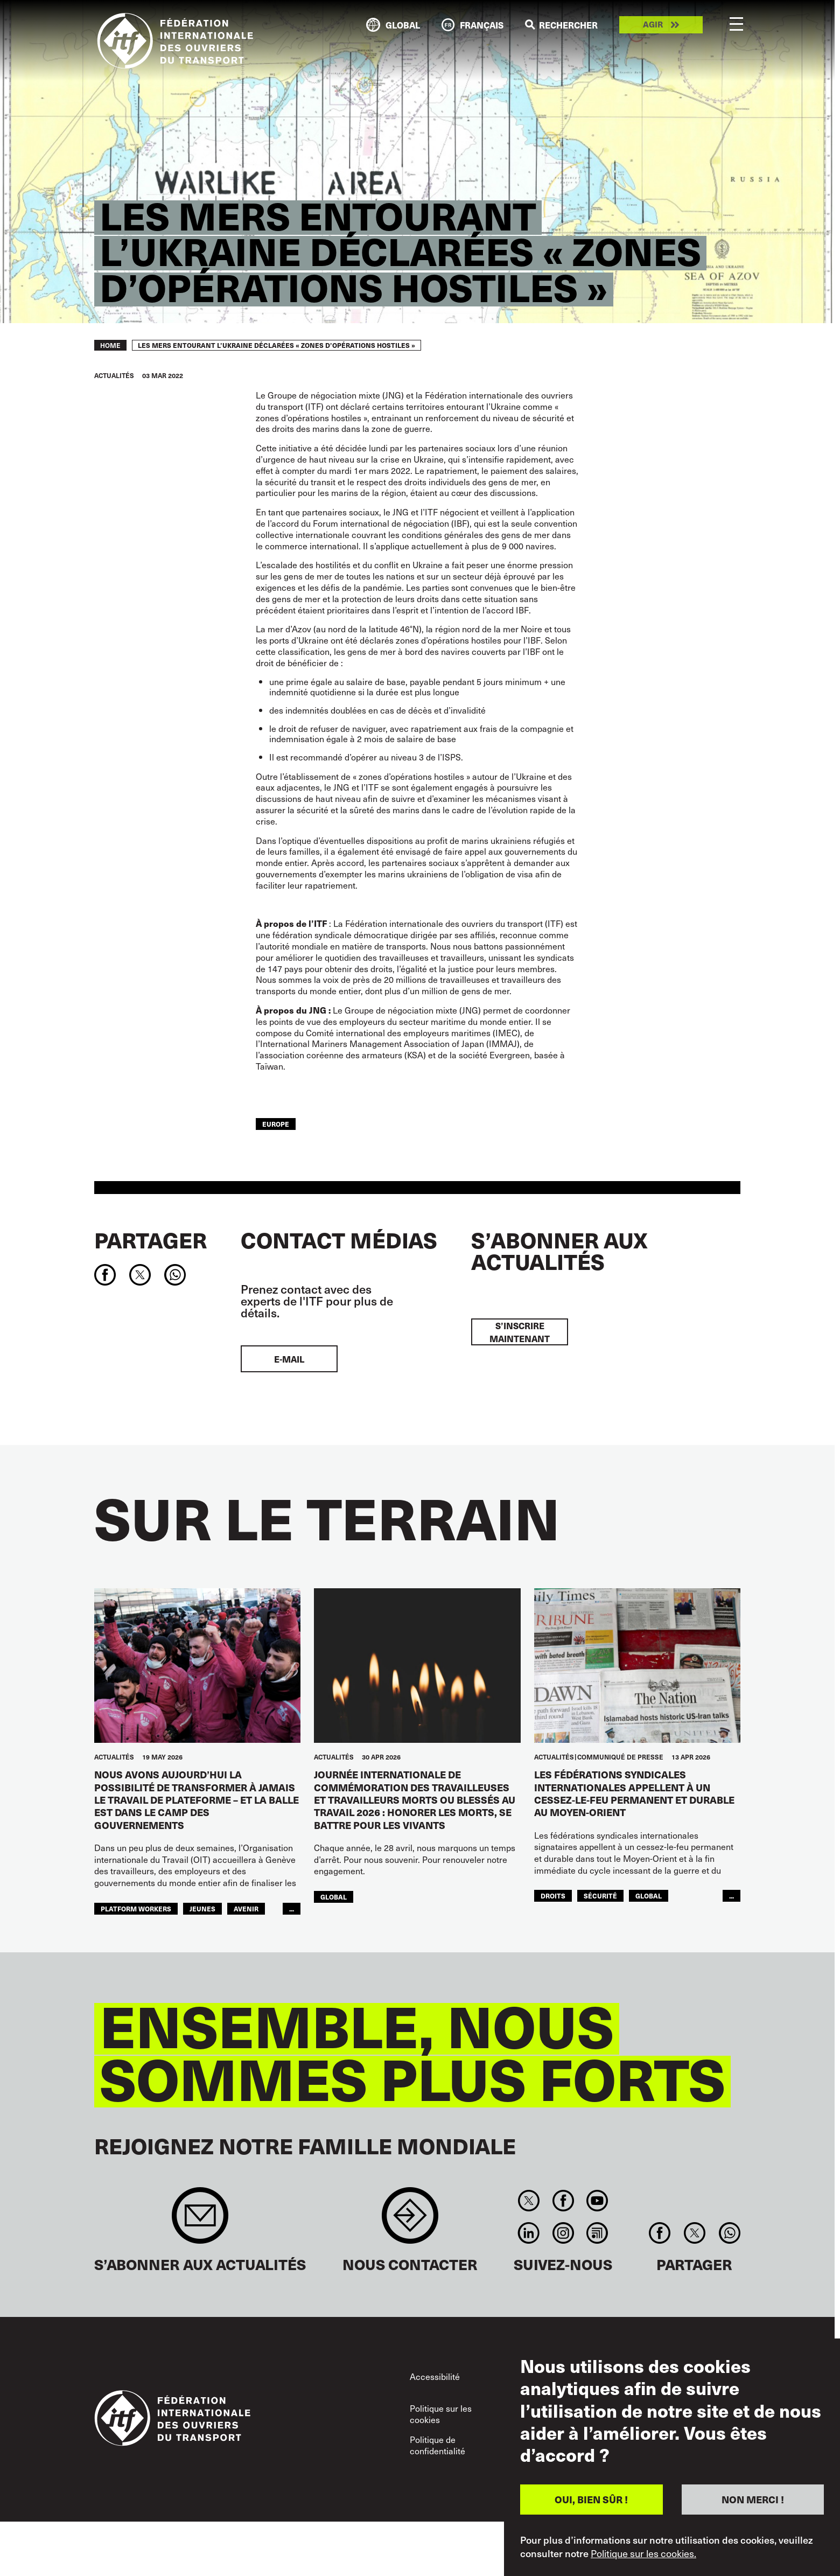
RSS (596, 2233)
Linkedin (529, 2233)
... (291, 1909)
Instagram (563, 2233)
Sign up (200, 2220)
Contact (410, 2220)
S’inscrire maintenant (519, 1332)
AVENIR (246, 1909)
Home (110, 345)
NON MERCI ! (753, 2499)
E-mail (289, 1358)
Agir (653, 25)
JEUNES (202, 1909)
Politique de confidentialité (437, 2445)
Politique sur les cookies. (643, 2553)
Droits (553, 1896)
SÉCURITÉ (600, 1896)
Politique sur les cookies (441, 2414)
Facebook (563, 2200)
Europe (275, 1124)
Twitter (529, 2200)
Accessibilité (435, 2376)
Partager (150, 1240)
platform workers (136, 1909)
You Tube (596, 2200)
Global (333, 1897)
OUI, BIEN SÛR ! (591, 2499)
